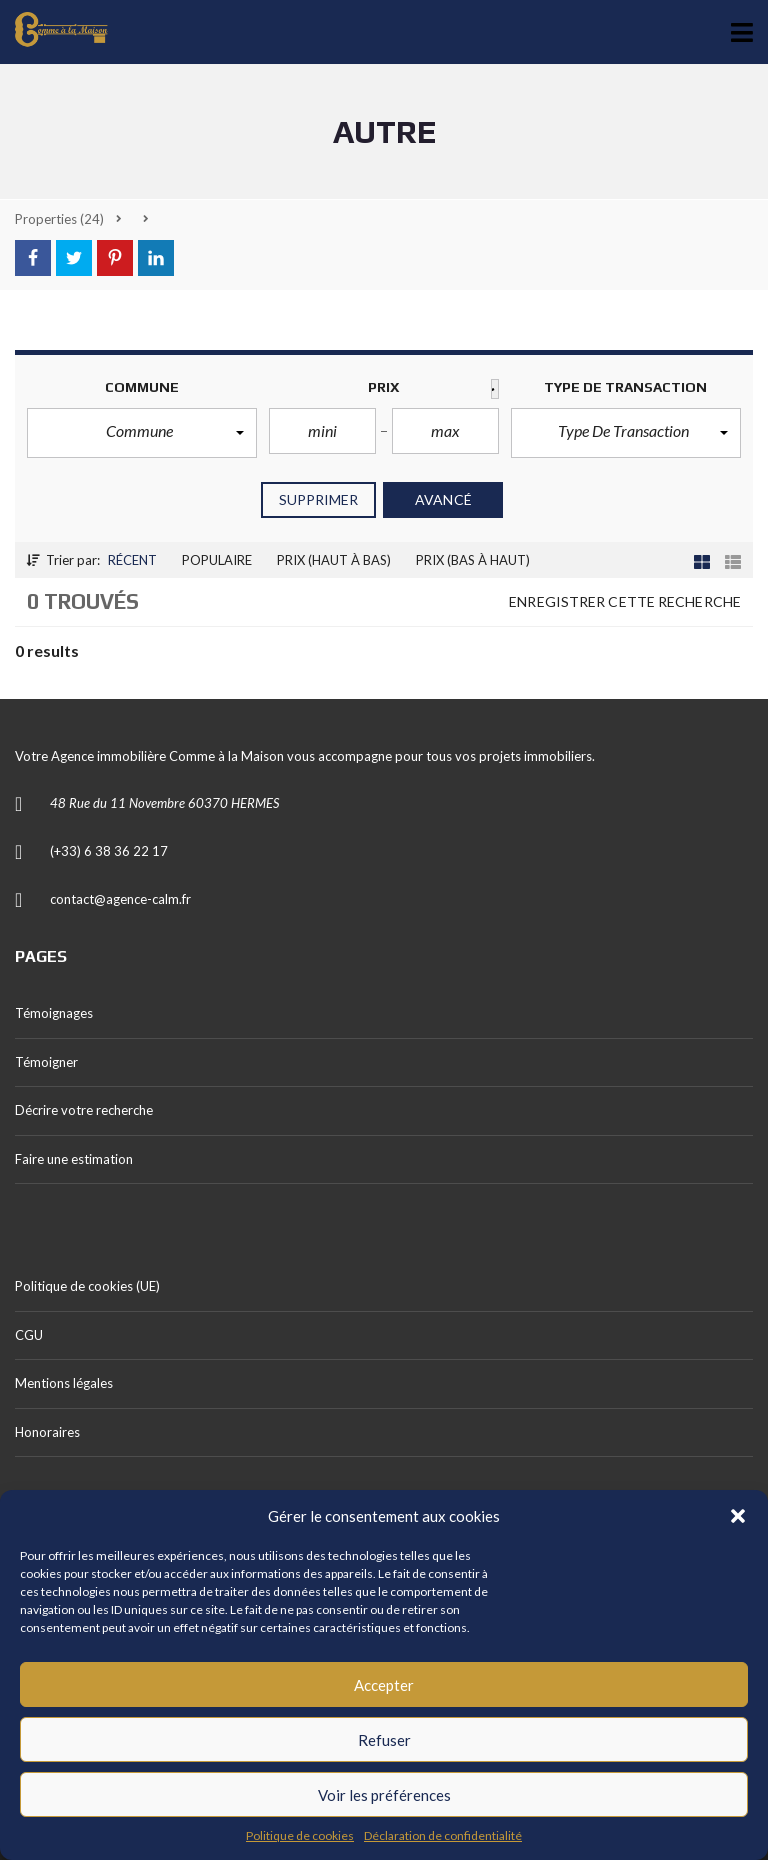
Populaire (217, 560)
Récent (132, 560)
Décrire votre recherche (84, 1110)
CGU (29, 1335)
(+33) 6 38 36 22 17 (109, 851)
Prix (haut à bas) (334, 560)
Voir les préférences (384, 1795)
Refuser (384, 1740)
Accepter (384, 1685)
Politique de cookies (300, 1835)
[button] (738, 1516)
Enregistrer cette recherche (625, 601)
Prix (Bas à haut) (473, 560)
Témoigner (46, 1062)
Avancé (443, 499)
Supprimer (319, 499)
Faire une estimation (74, 1159)
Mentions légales (64, 1383)
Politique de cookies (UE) (87, 1286)
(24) (59, 219)
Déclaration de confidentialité (443, 1835)
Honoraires (47, 1432)
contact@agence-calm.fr (120, 899)
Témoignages (54, 1013)
